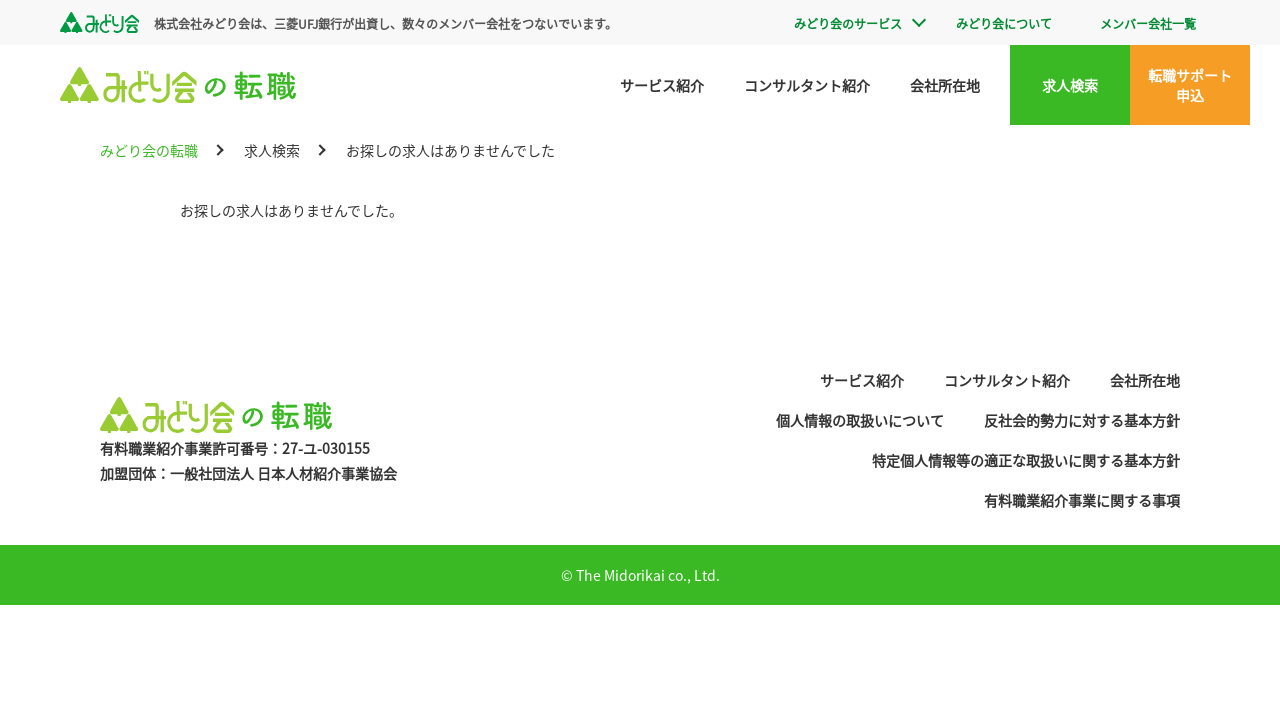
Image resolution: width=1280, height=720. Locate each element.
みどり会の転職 (149, 150)
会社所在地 (945, 85)
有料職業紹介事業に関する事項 (1082, 500)
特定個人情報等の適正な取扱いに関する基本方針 (1026, 460)
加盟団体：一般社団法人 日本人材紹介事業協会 (248, 473)
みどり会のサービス (848, 23)
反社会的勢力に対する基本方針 (1082, 420)
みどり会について (1004, 23)
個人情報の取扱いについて (860, 420)
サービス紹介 (662, 85)
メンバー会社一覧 (1148, 23)
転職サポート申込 (1190, 85)
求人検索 (1070, 85)
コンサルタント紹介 (807, 85)
